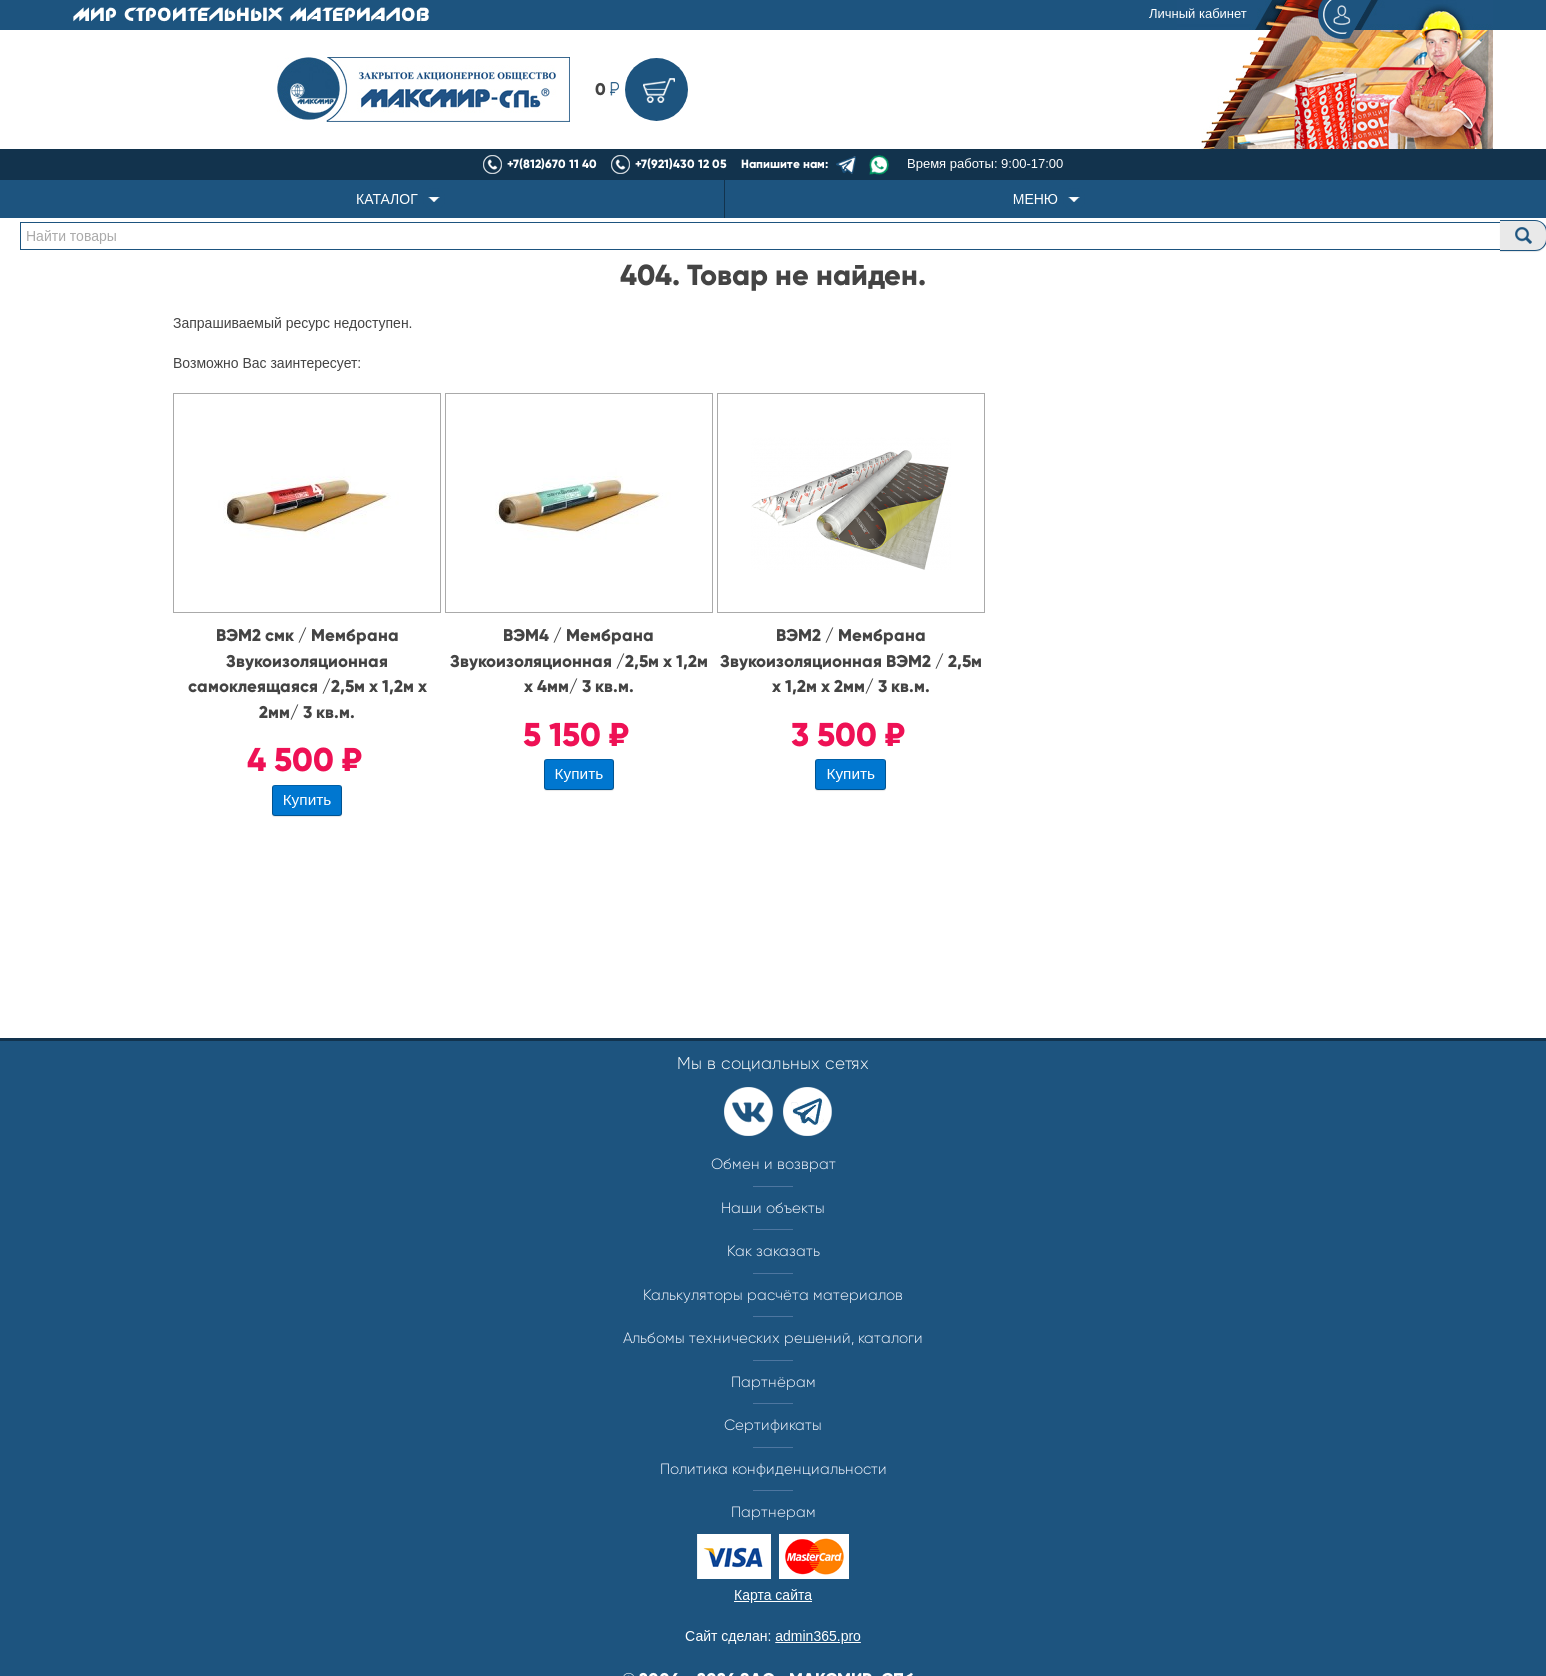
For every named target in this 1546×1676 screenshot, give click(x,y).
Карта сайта (773, 1595)
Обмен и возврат (773, 1164)
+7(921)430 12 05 (681, 164)
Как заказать (773, 1251)
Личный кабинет (1260, 15)
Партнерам (773, 1512)
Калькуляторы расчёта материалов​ (773, 1295)
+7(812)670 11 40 (552, 164)
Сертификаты (773, 1425)
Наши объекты (773, 1208)
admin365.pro (818, 1636)
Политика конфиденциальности (773, 1469)
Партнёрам (773, 1382)
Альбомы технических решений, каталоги (773, 1338)
